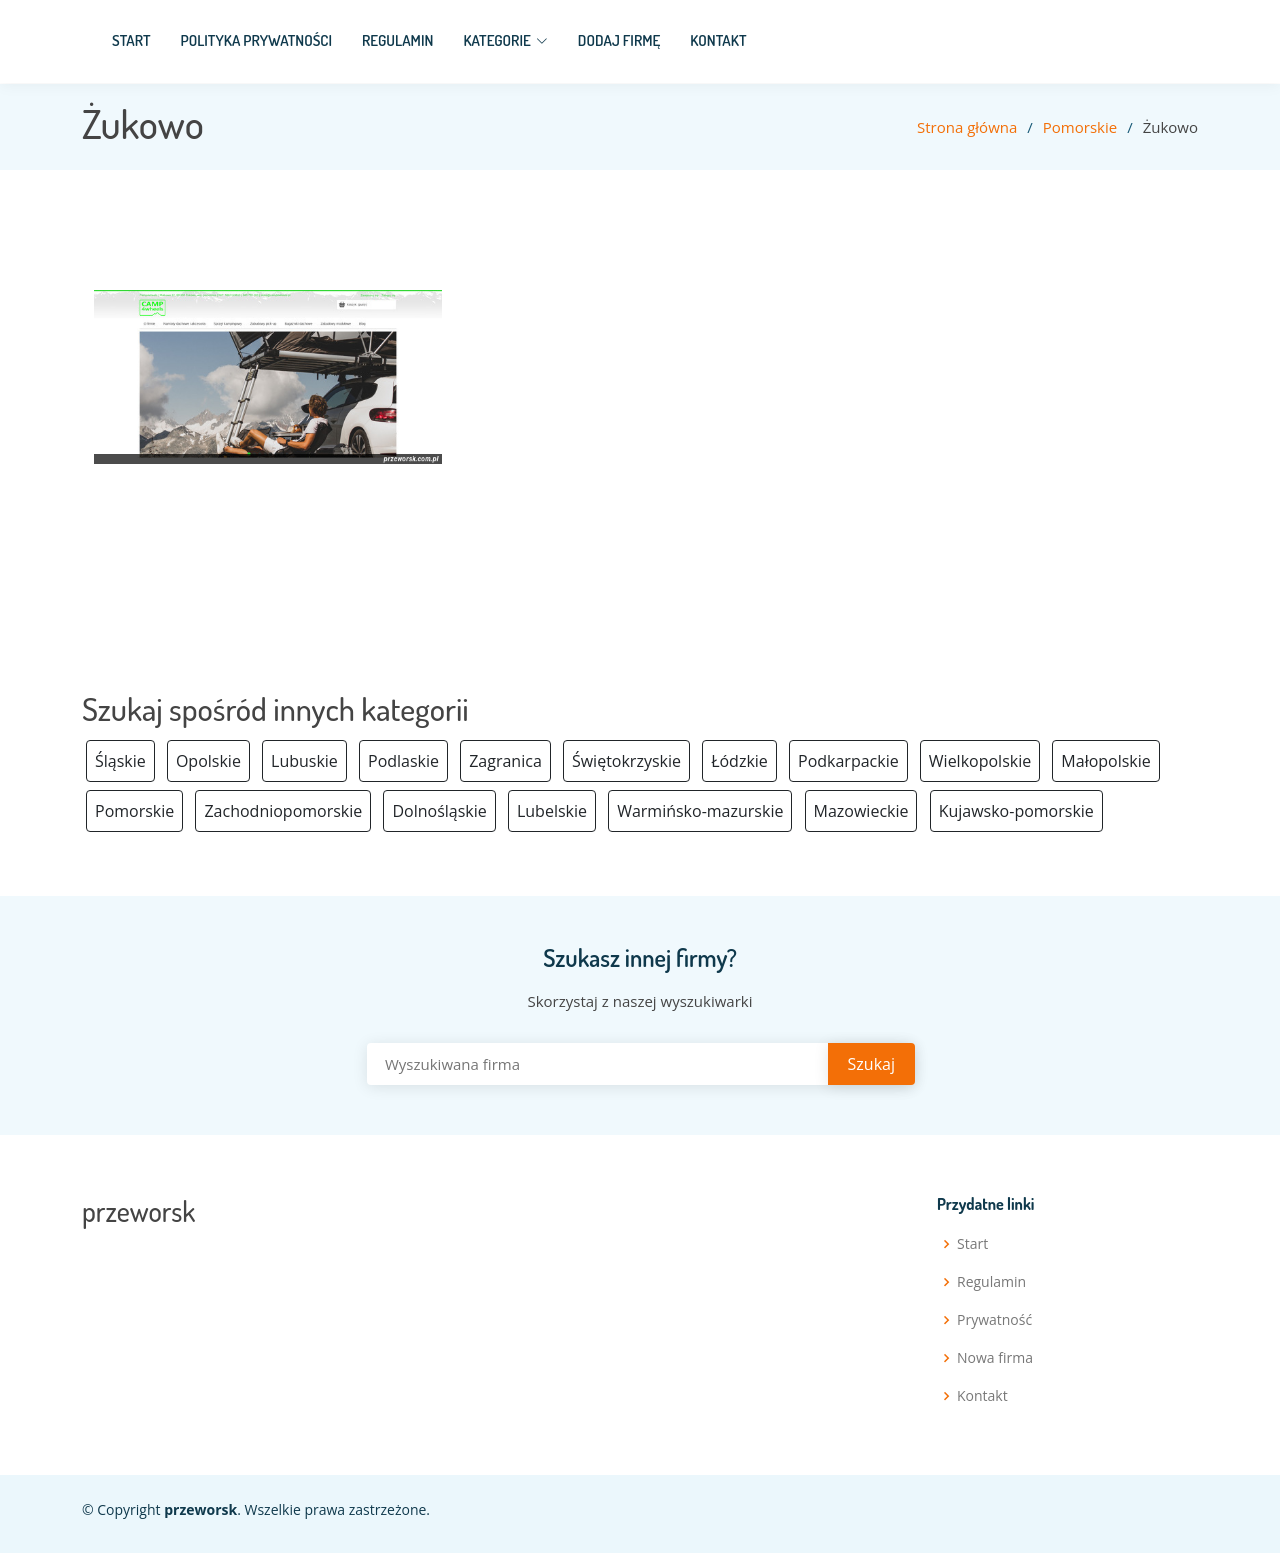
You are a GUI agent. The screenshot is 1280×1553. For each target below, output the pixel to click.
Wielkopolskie (980, 761)
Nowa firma (995, 1358)
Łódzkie (739, 761)
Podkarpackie (848, 761)
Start (131, 40)
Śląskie (120, 761)
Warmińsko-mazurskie (700, 811)
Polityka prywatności (256, 40)
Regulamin (397, 40)
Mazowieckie (861, 811)
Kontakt (718, 40)
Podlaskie (403, 761)
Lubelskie (552, 811)
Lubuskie (304, 761)
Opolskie (208, 761)
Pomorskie (1080, 127)
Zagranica (505, 761)
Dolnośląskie (439, 811)
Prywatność (994, 1320)
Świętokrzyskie (626, 761)
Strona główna (967, 127)
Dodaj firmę (619, 40)
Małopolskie (1105, 761)
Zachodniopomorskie (283, 811)
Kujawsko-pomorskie (1016, 811)
